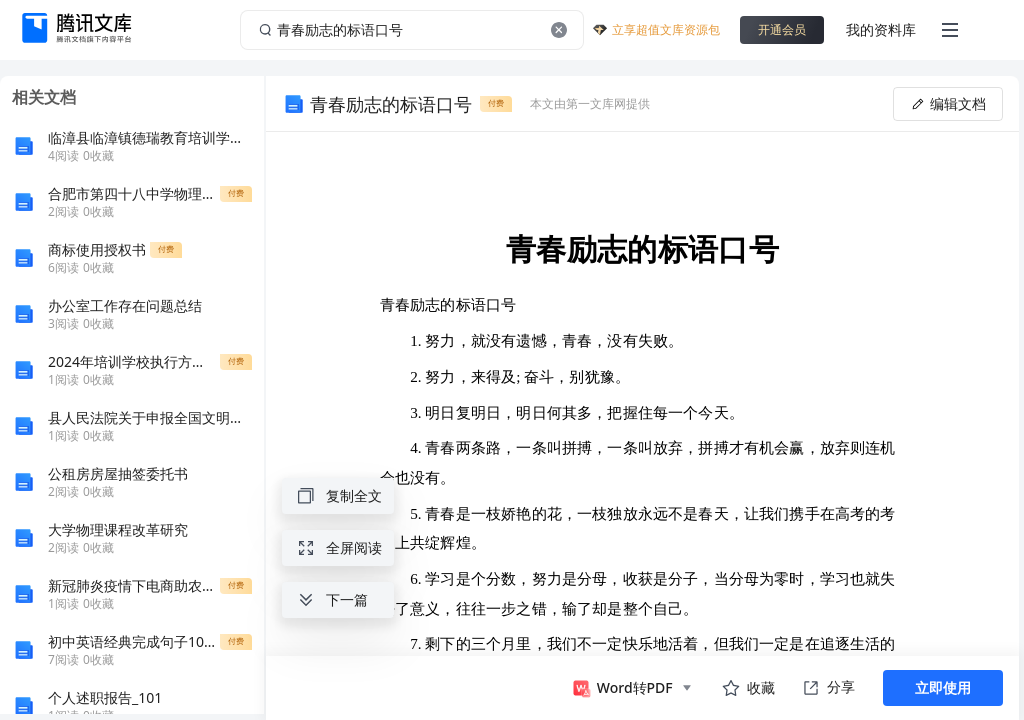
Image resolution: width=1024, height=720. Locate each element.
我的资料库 (881, 29)
